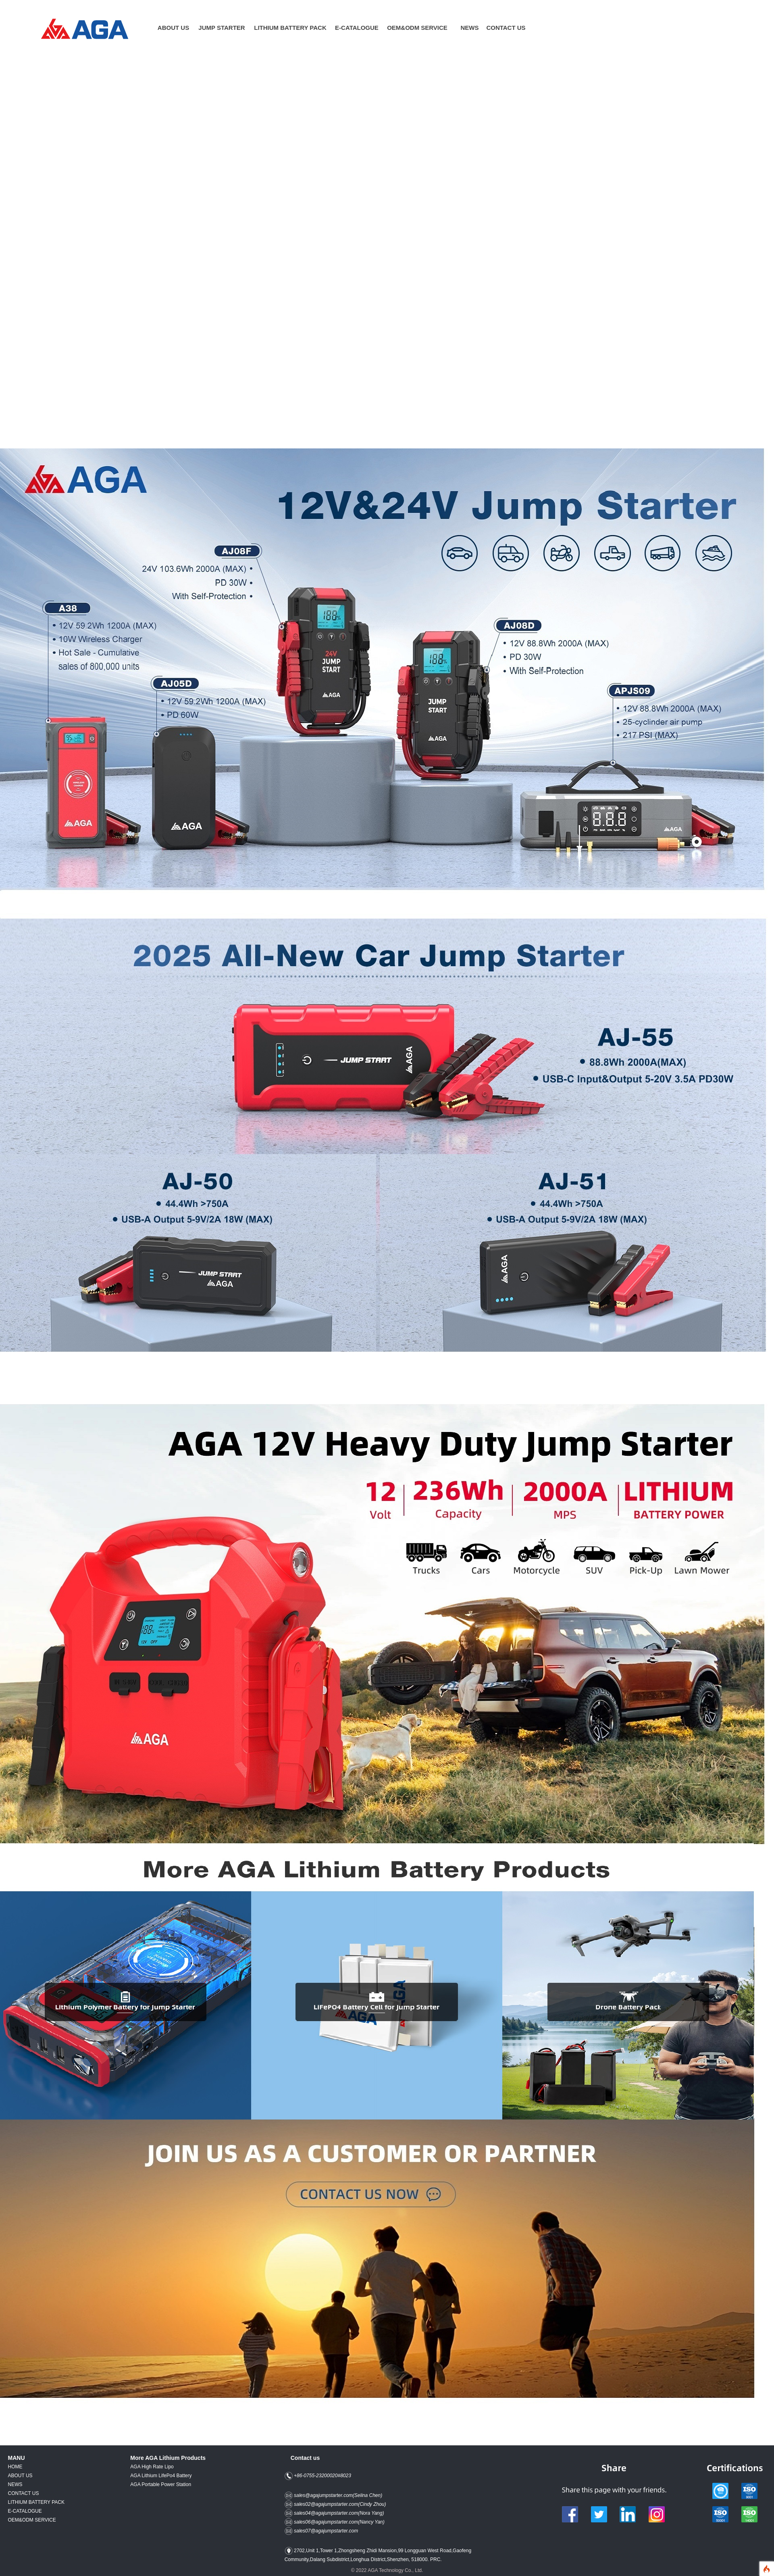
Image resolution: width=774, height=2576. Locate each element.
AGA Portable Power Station (160, 2484)
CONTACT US (505, 27)
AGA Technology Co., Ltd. (395, 2570)
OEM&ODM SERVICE (417, 27)
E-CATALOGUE (357, 27)
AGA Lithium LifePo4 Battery (160, 2475)
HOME (15, 2467)
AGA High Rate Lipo (151, 2467)
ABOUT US (20, 2475)
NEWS (15, 2484)
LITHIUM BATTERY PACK (36, 2502)
